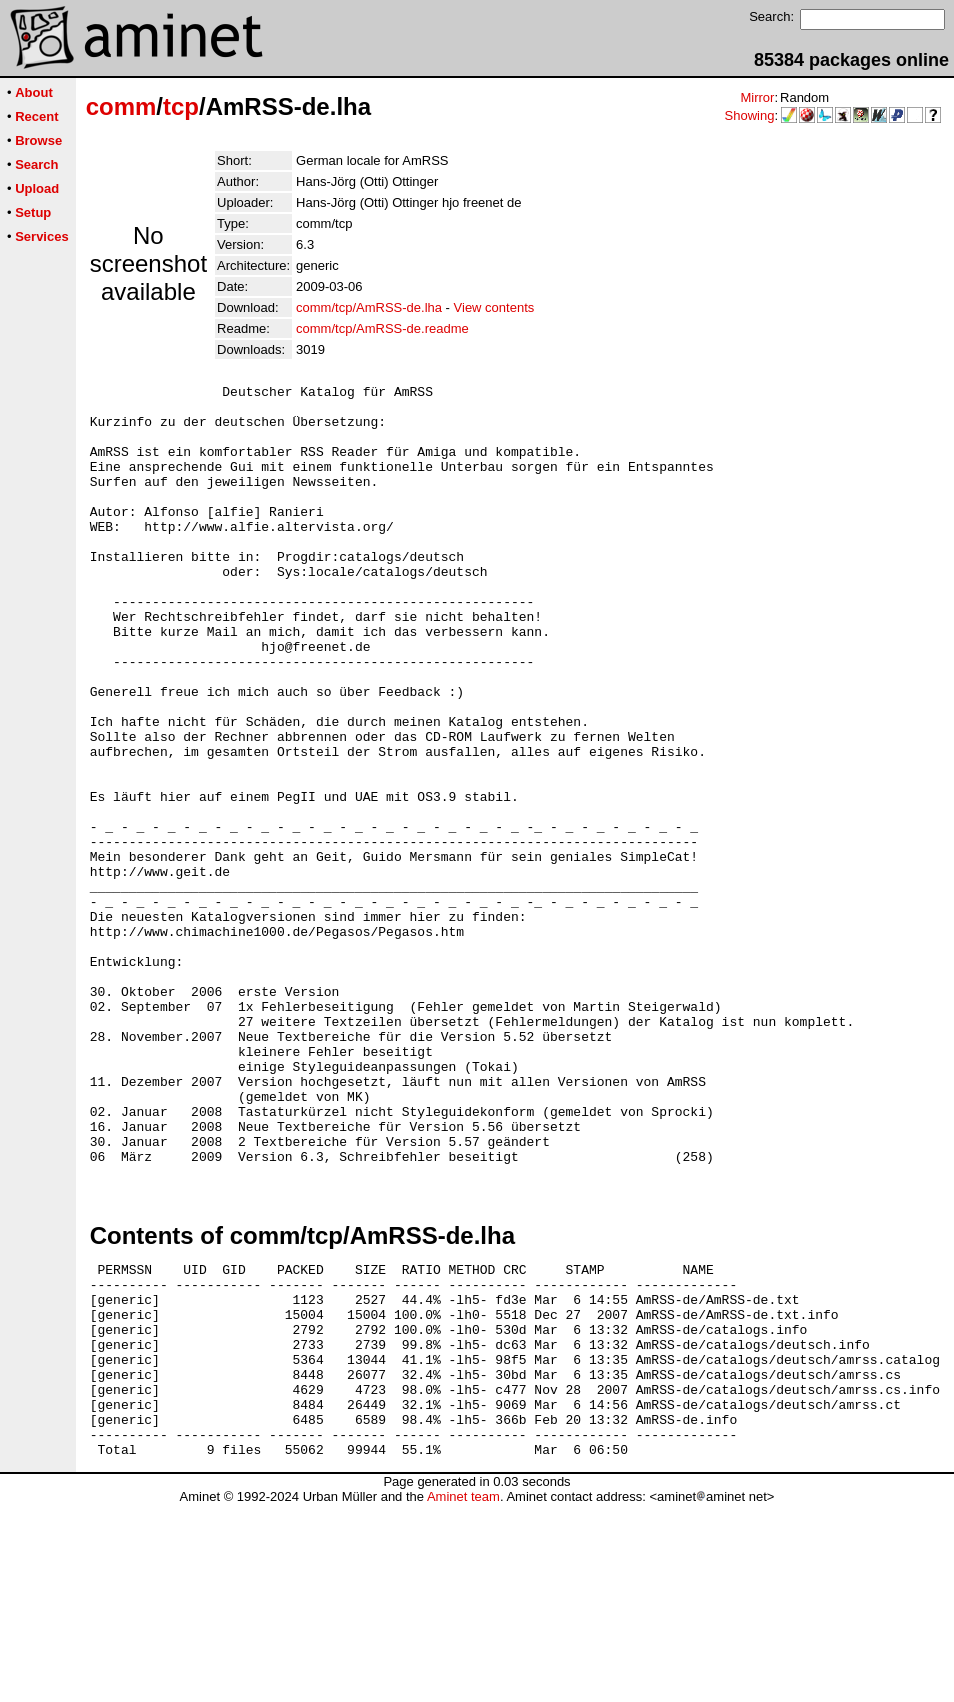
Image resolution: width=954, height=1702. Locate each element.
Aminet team (463, 1694)
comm (121, 106)
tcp (181, 106)
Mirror (757, 97)
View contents (494, 307)
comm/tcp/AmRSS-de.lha (369, 307)
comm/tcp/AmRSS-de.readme (382, 328)
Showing (750, 115)
